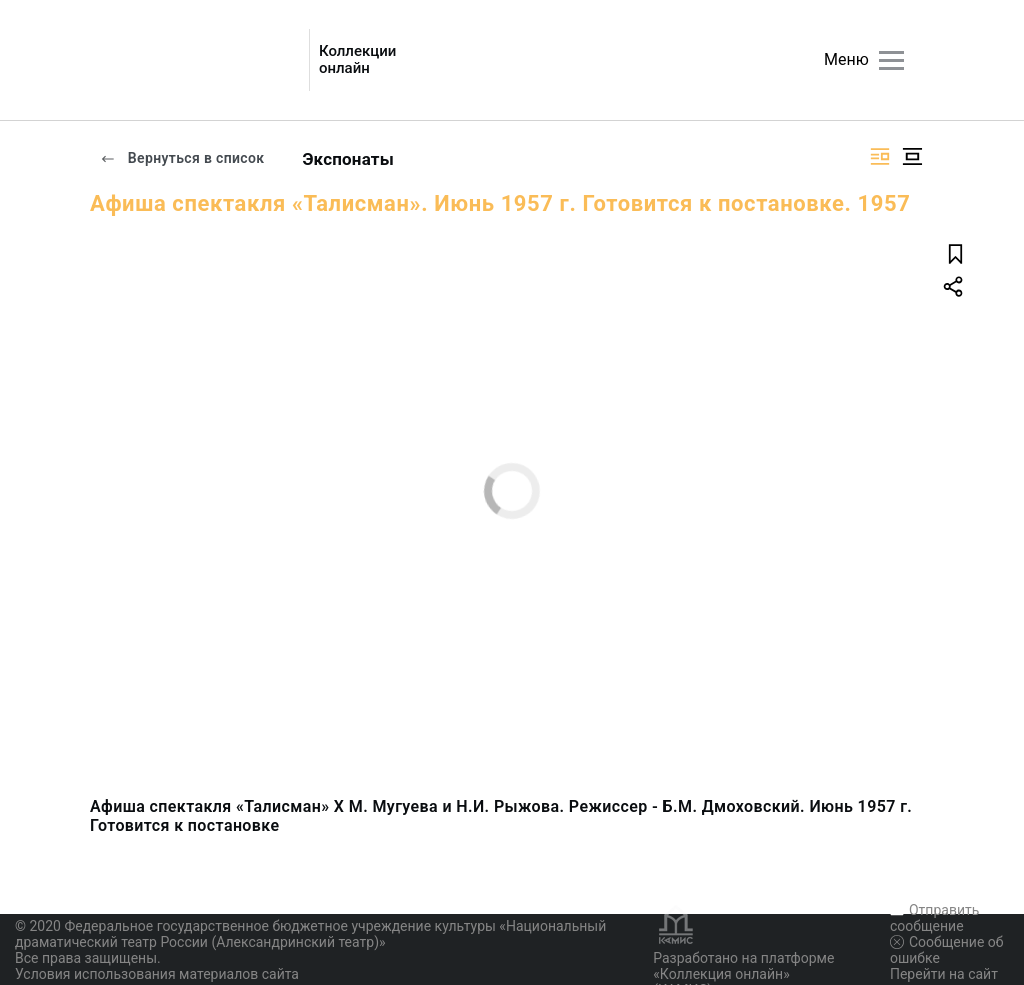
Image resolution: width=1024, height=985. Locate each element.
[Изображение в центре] (912, 156)
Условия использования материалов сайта (157, 974)
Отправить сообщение (934, 918)
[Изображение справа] (880, 156)
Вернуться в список (182, 158)
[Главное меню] (891, 60)
